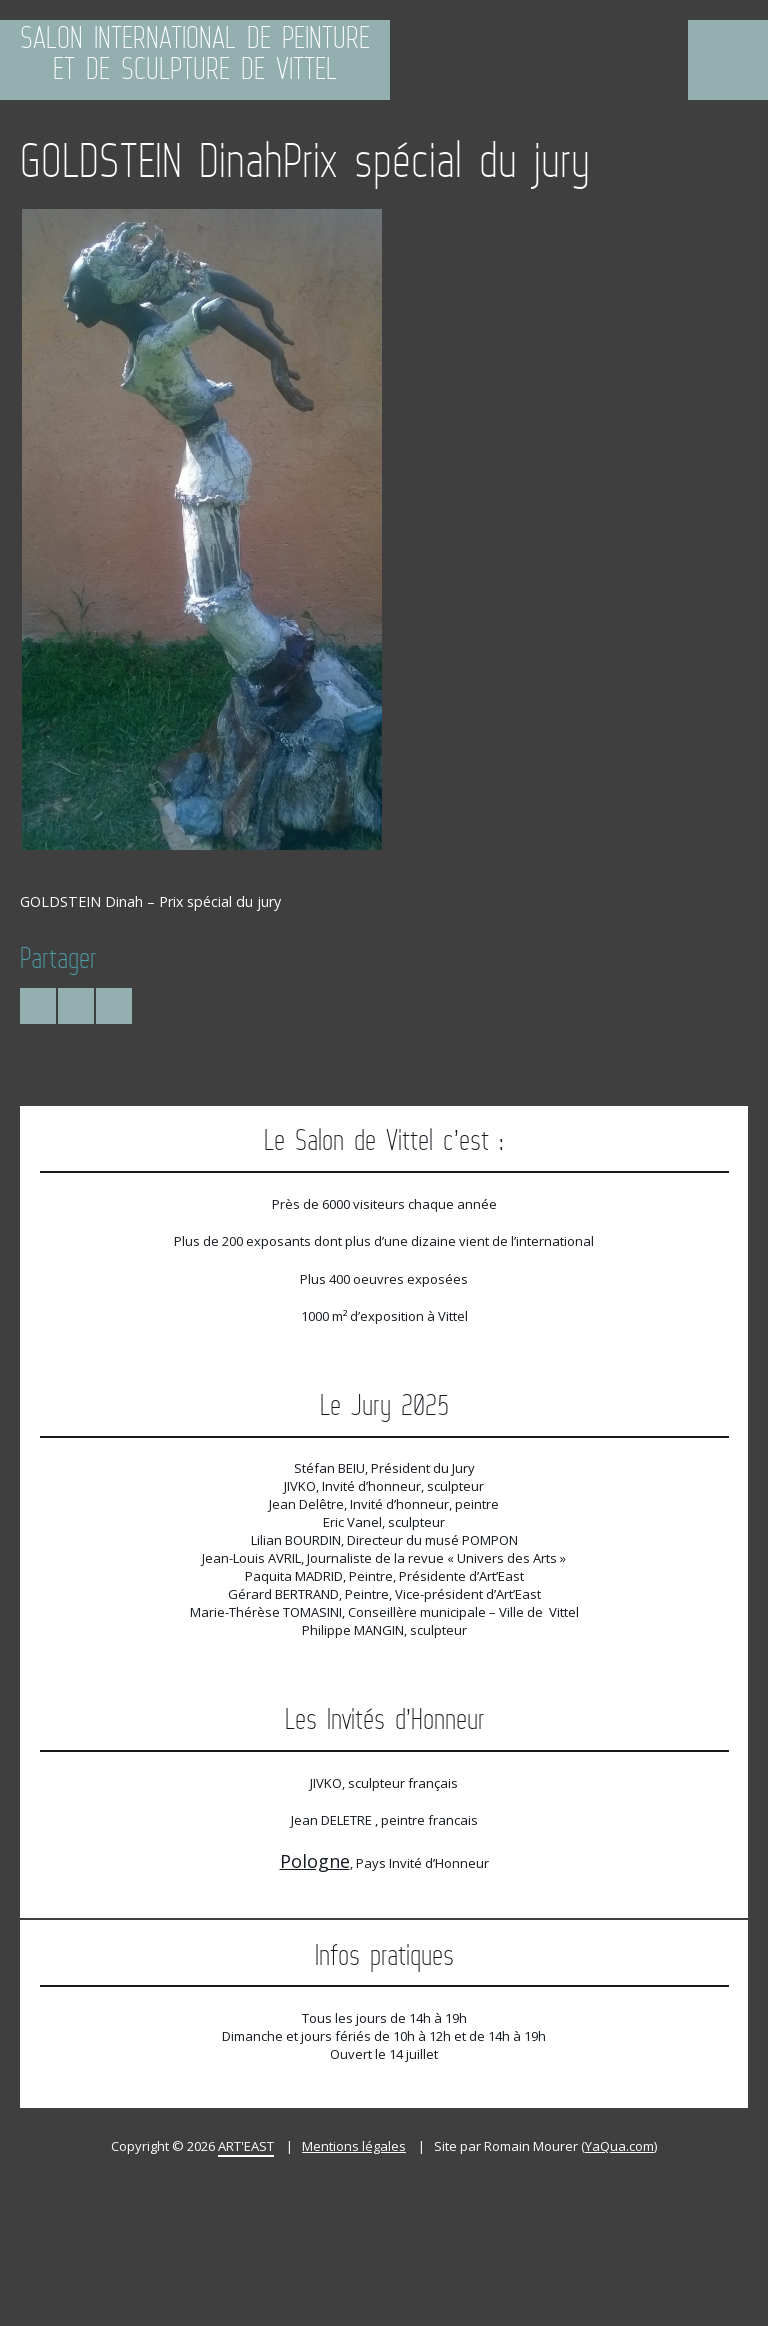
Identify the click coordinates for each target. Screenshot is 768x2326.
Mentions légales (354, 2146)
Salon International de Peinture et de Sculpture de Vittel (195, 54)
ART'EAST (246, 2146)
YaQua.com (619, 2146)
